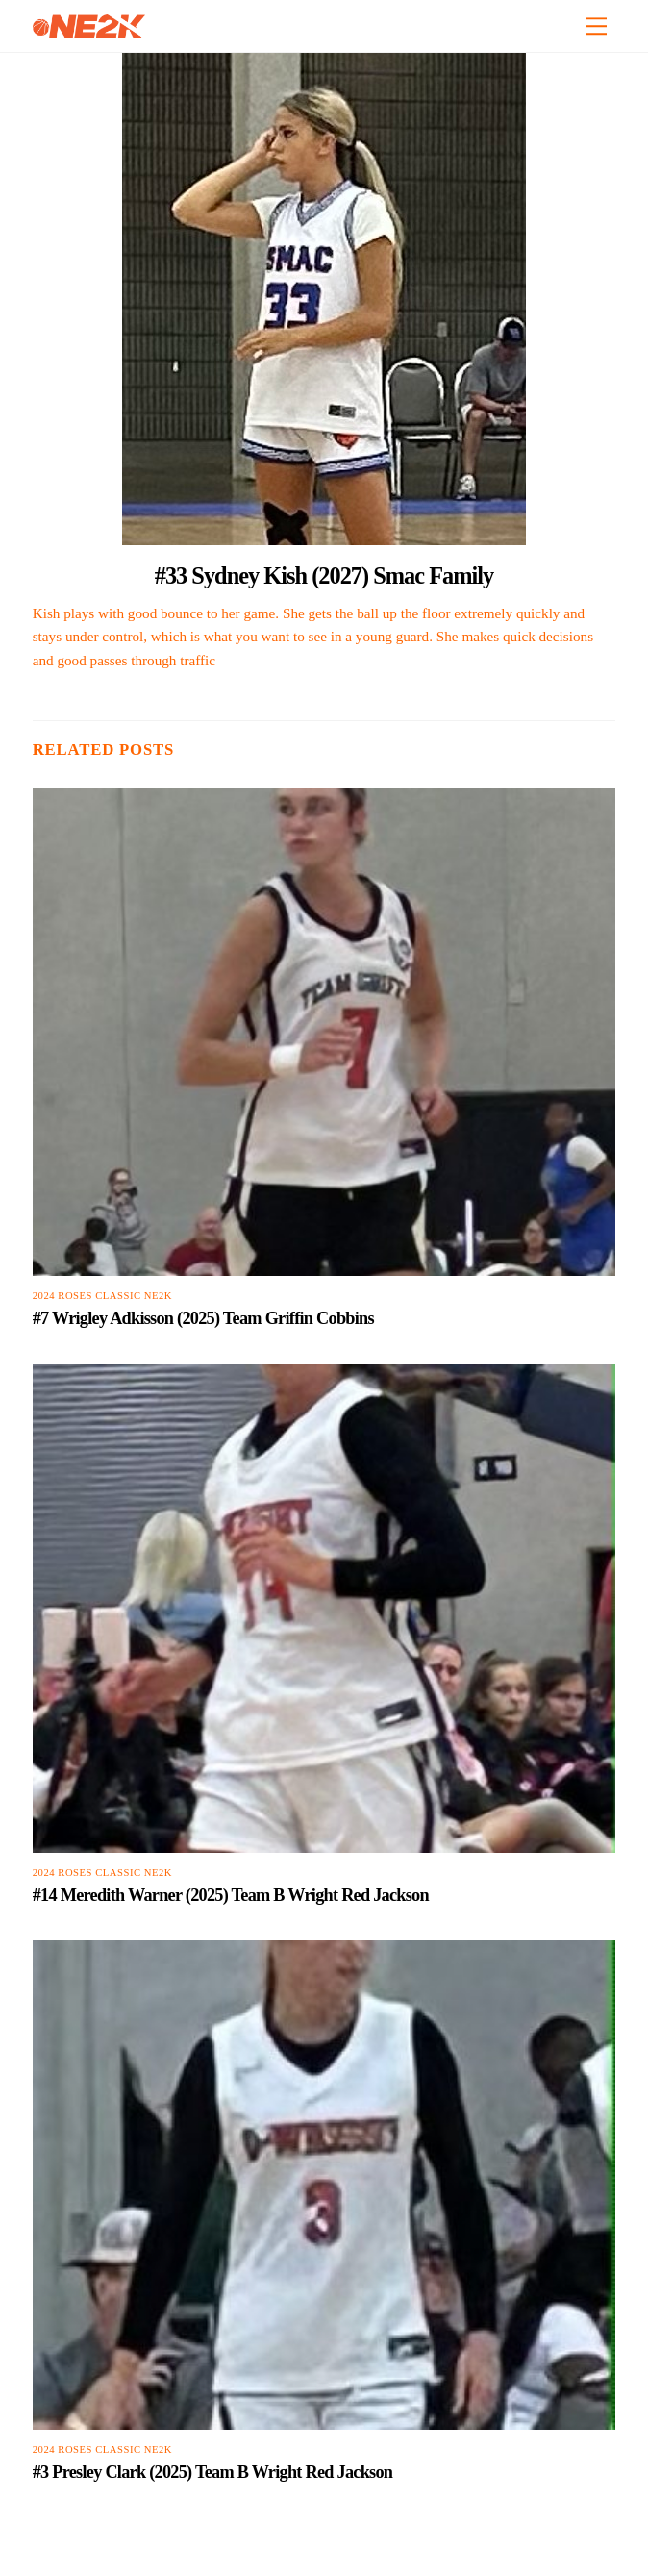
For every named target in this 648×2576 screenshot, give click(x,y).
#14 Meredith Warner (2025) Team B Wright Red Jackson (231, 1895)
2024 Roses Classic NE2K (102, 1295)
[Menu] (596, 26)
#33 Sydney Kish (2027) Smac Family (324, 575)
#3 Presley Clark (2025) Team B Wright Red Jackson (213, 2472)
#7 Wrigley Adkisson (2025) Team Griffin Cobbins (203, 1318)
